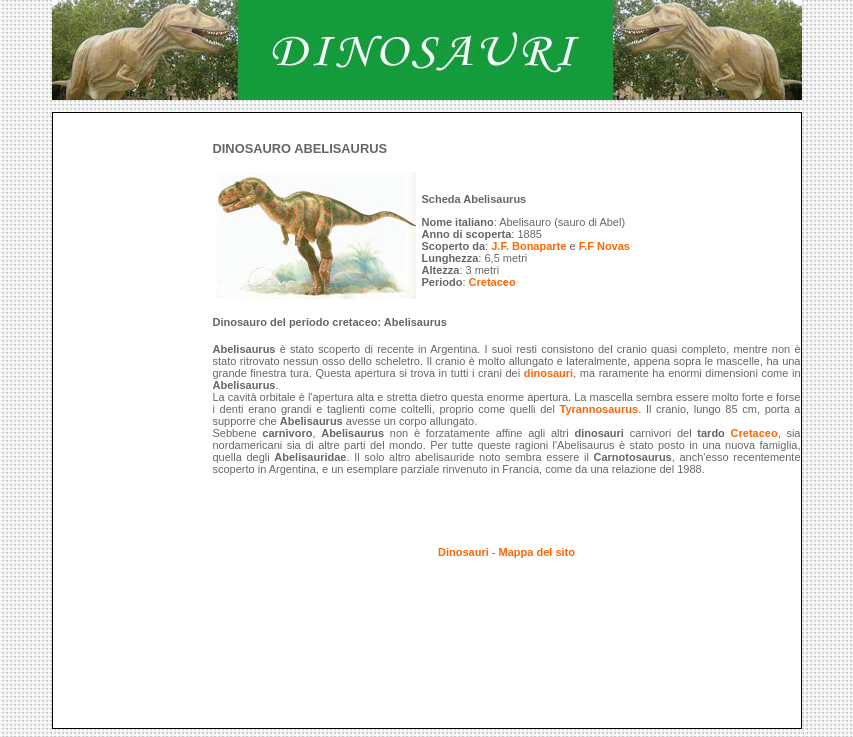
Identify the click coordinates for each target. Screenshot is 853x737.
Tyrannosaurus (599, 409)
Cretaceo (492, 282)
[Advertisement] (417, 120)
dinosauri (549, 373)
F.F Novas (604, 246)
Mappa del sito (537, 552)
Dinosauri (463, 552)
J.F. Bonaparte (528, 246)
